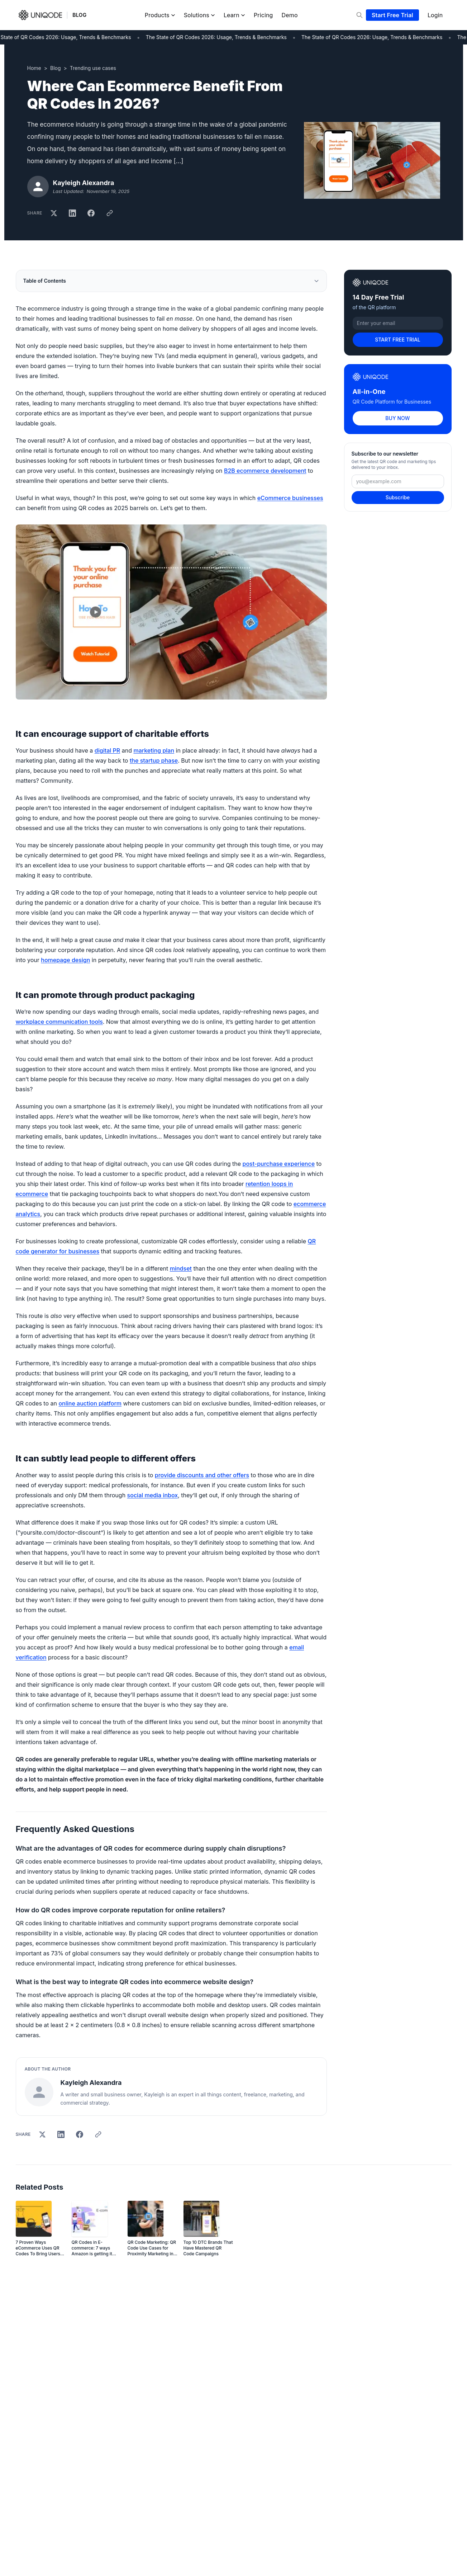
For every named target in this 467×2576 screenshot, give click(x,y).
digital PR (107, 750)
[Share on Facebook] (91, 213)
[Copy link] (110, 213)
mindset (181, 1268)
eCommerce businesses (290, 497)
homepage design (65, 960)
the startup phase (154, 760)
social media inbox (152, 1495)
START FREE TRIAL (397, 339)
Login (435, 15)
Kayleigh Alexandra (83, 183)
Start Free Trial (392, 15)
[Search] (359, 15)
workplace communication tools (59, 1021)
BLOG (79, 15)
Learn (234, 15)
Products (160, 15)
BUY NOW (397, 418)
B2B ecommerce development (265, 470)
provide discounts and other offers (202, 1475)
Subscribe (398, 497)
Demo (290, 15)
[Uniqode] (40, 15)
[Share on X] (54, 213)
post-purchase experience (279, 1163)
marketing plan (153, 750)
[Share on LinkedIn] (72, 213)
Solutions (199, 15)
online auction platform (89, 1403)
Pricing (263, 15)
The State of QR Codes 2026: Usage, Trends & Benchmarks (219, 37)
